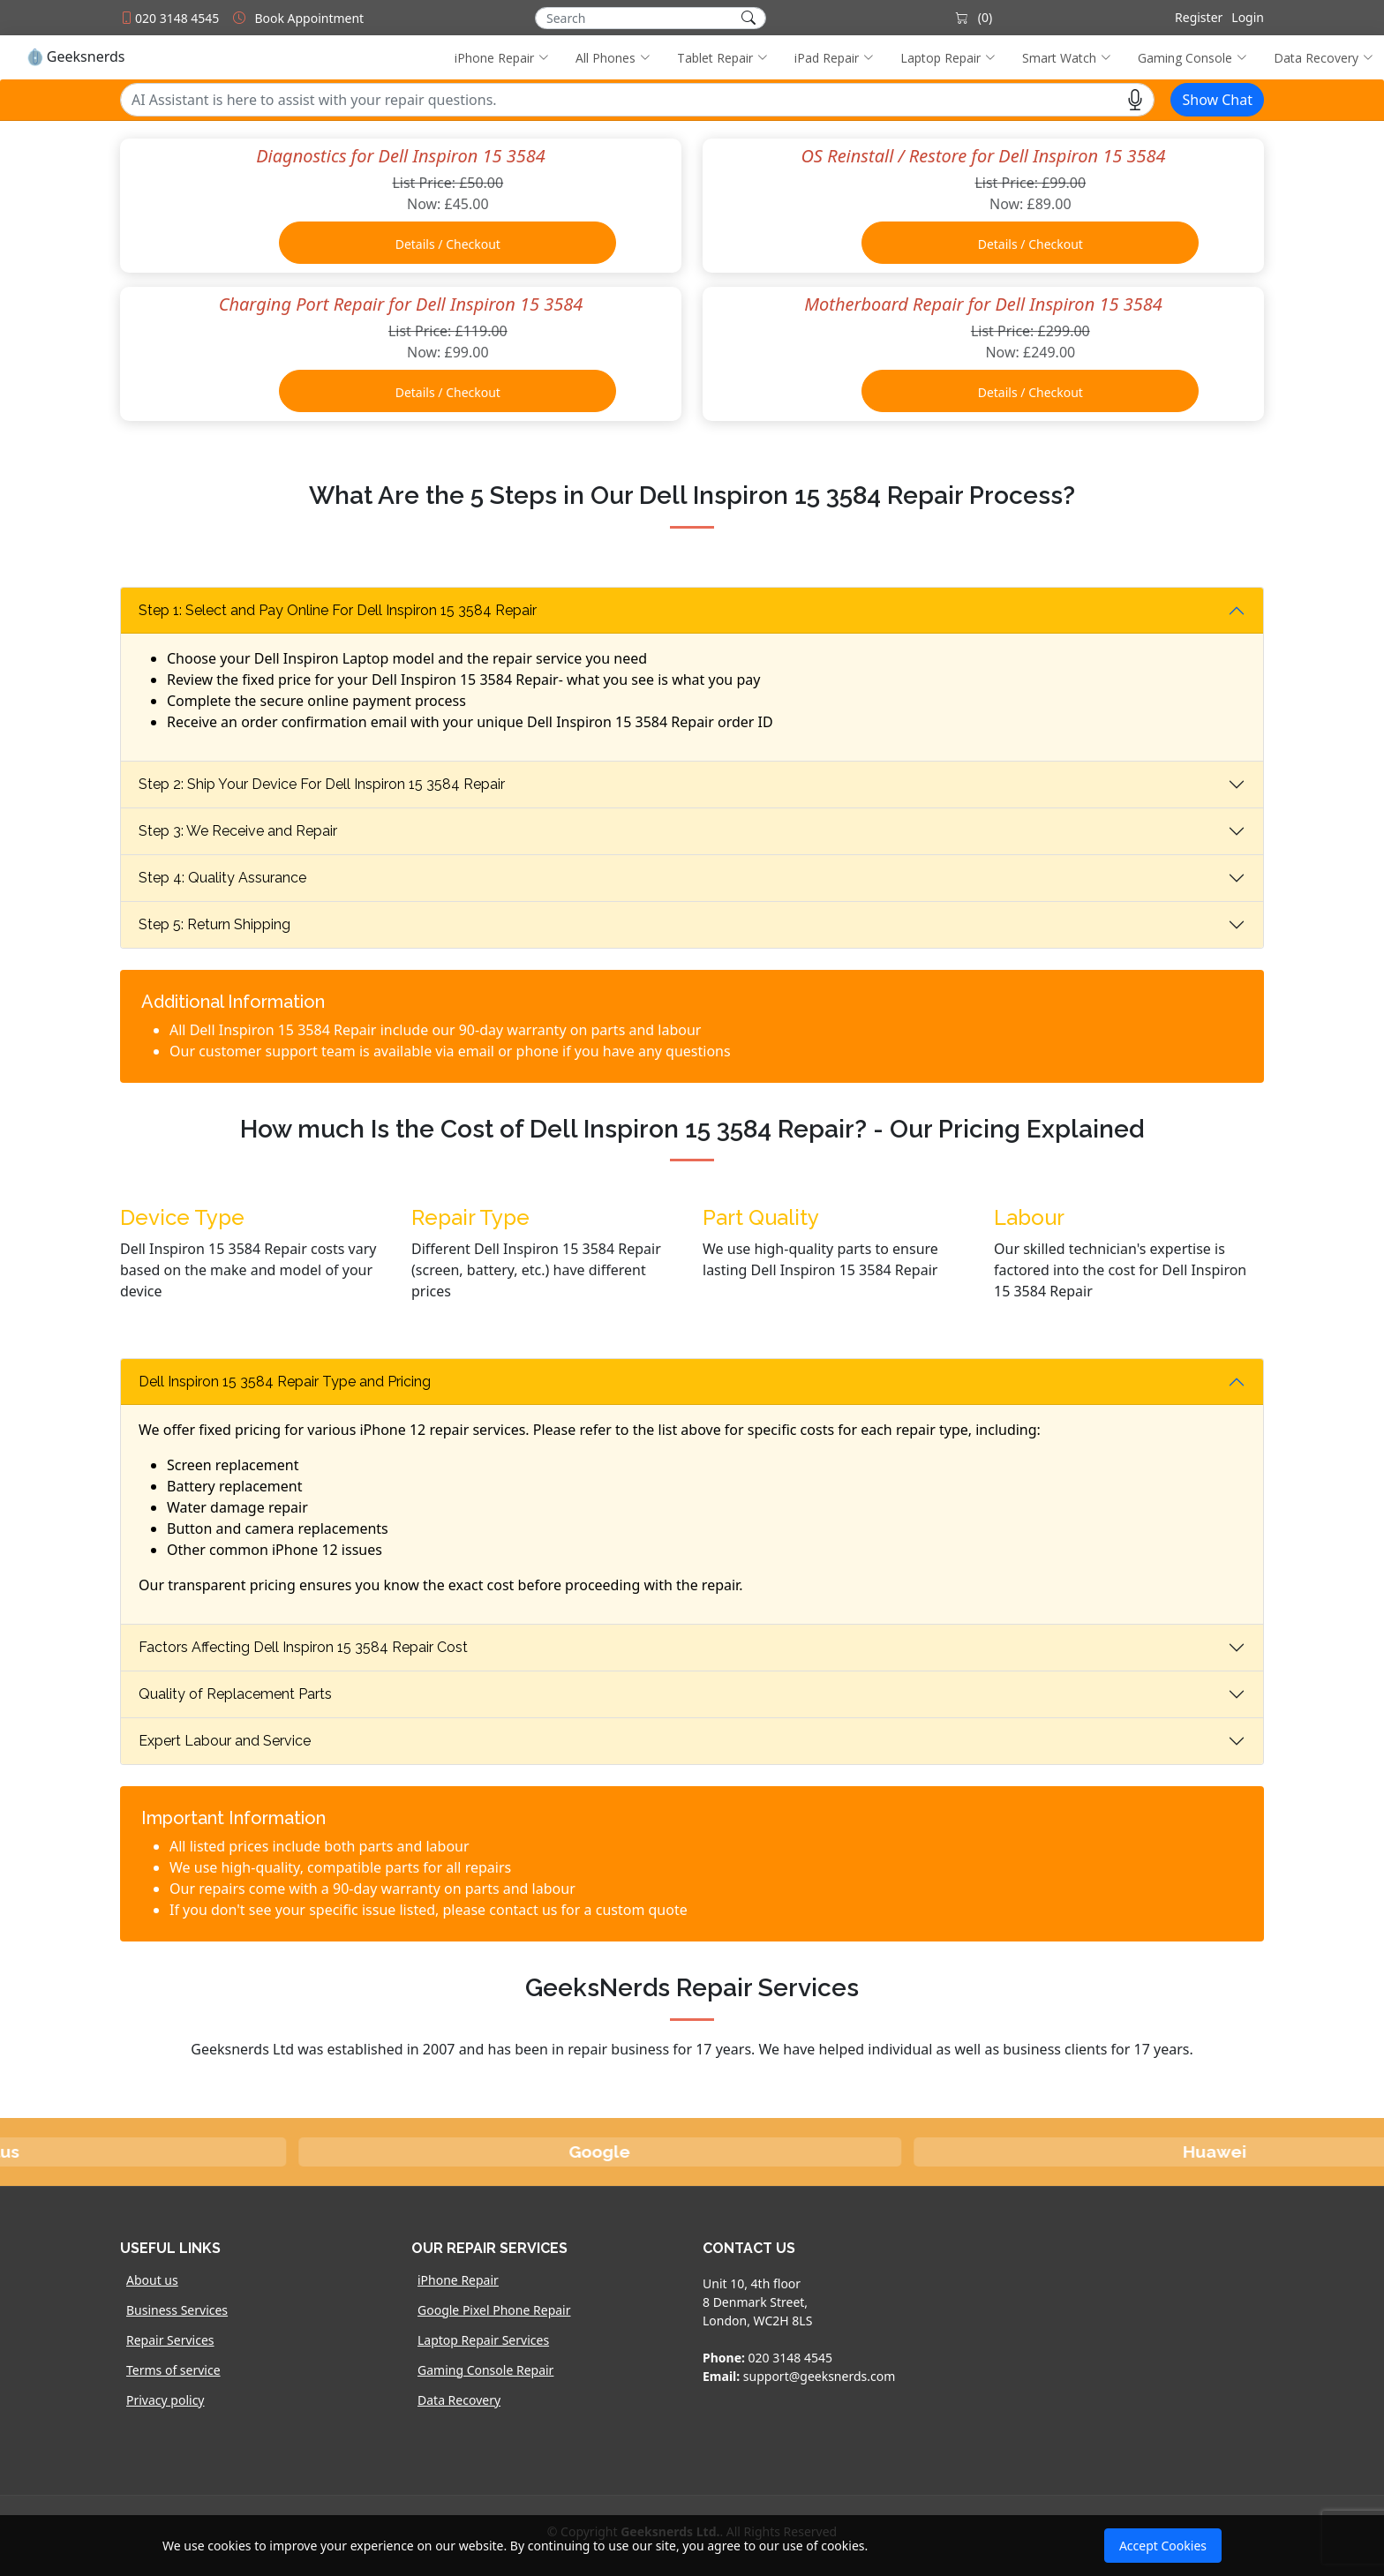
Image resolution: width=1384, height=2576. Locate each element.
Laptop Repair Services (483, 2340)
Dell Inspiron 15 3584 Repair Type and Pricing (285, 1381)
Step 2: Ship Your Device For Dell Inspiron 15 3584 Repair (322, 784)
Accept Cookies (1163, 2545)
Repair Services (170, 2340)
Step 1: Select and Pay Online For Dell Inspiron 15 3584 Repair (338, 610)
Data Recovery (458, 2400)
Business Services (177, 2310)
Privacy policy (165, 2400)
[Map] (1129, 2341)
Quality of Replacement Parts (235, 1694)
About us (152, 2280)
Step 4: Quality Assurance (222, 877)
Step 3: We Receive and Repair (238, 830)
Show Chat (1217, 99)
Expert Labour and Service (225, 1740)
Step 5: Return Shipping (214, 924)
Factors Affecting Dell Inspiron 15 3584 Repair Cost (303, 1647)
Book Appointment (309, 18)
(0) (974, 17)
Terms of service (173, 2370)
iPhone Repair (458, 2280)
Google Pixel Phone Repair (494, 2310)
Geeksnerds (74, 57)
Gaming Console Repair (485, 2370)
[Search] (650, 18)
